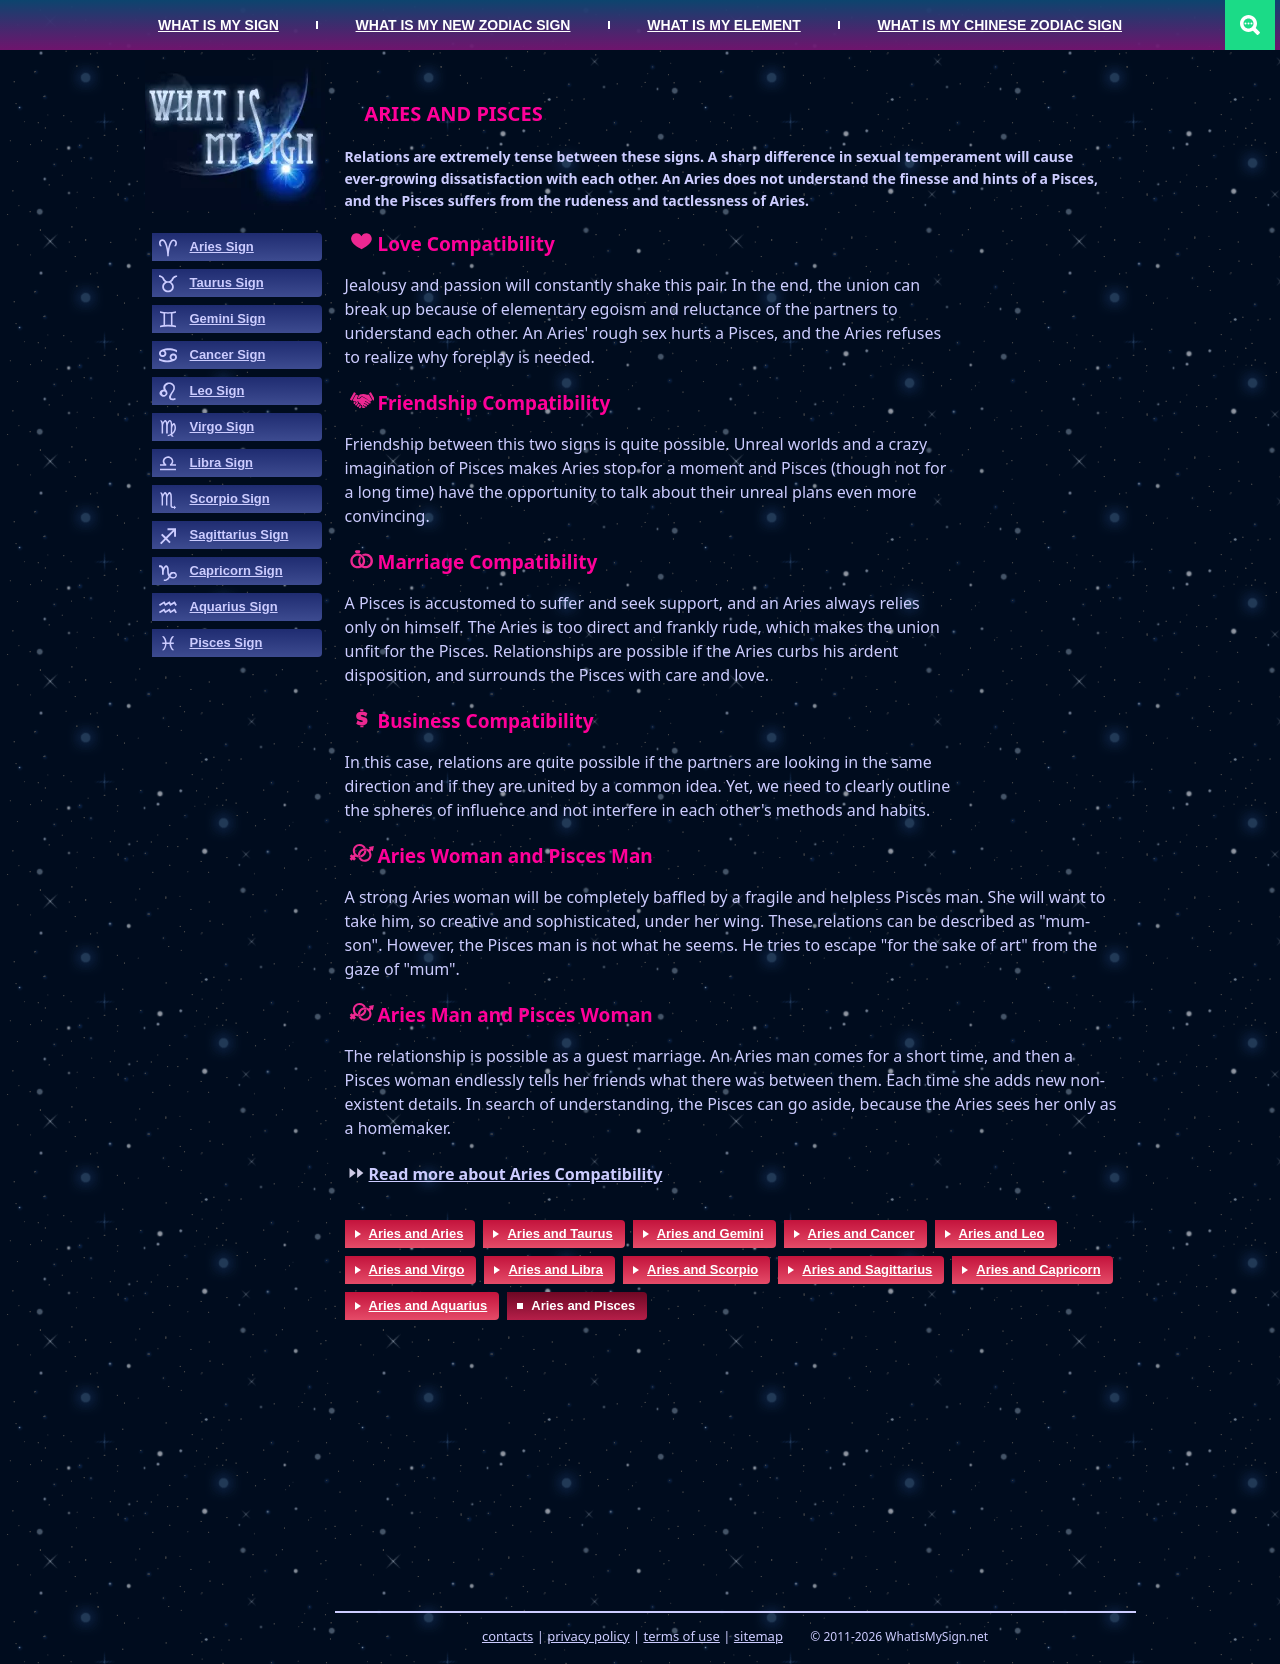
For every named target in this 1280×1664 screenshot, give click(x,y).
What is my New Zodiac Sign (463, 25)
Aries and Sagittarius (867, 1269)
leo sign (217, 390)
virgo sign (222, 426)
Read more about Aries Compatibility (516, 1174)
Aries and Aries (416, 1233)
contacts (507, 1636)
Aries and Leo (1002, 1233)
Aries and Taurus (559, 1233)
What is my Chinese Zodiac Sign (1000, 25)
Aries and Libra (555, 1269)
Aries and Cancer (861, 1233)
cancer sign (228, 354)
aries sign (222, 246)
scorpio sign (230, 498)
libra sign (222, 462)
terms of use (681, 1636)
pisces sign (226, 642)
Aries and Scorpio (702, 1269)
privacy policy (588, 1636)
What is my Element (723, 25)
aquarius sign (234, 606)
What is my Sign (218, 25)
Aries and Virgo (417, 1269)
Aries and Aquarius (428, 1305)
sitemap (758, 1636)
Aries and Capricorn (1038, 1269)
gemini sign (228, 318)
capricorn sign (236, 570)
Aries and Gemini (710, 1233)
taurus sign (227, 282)
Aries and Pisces (583, 1305)
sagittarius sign (239, 534)
